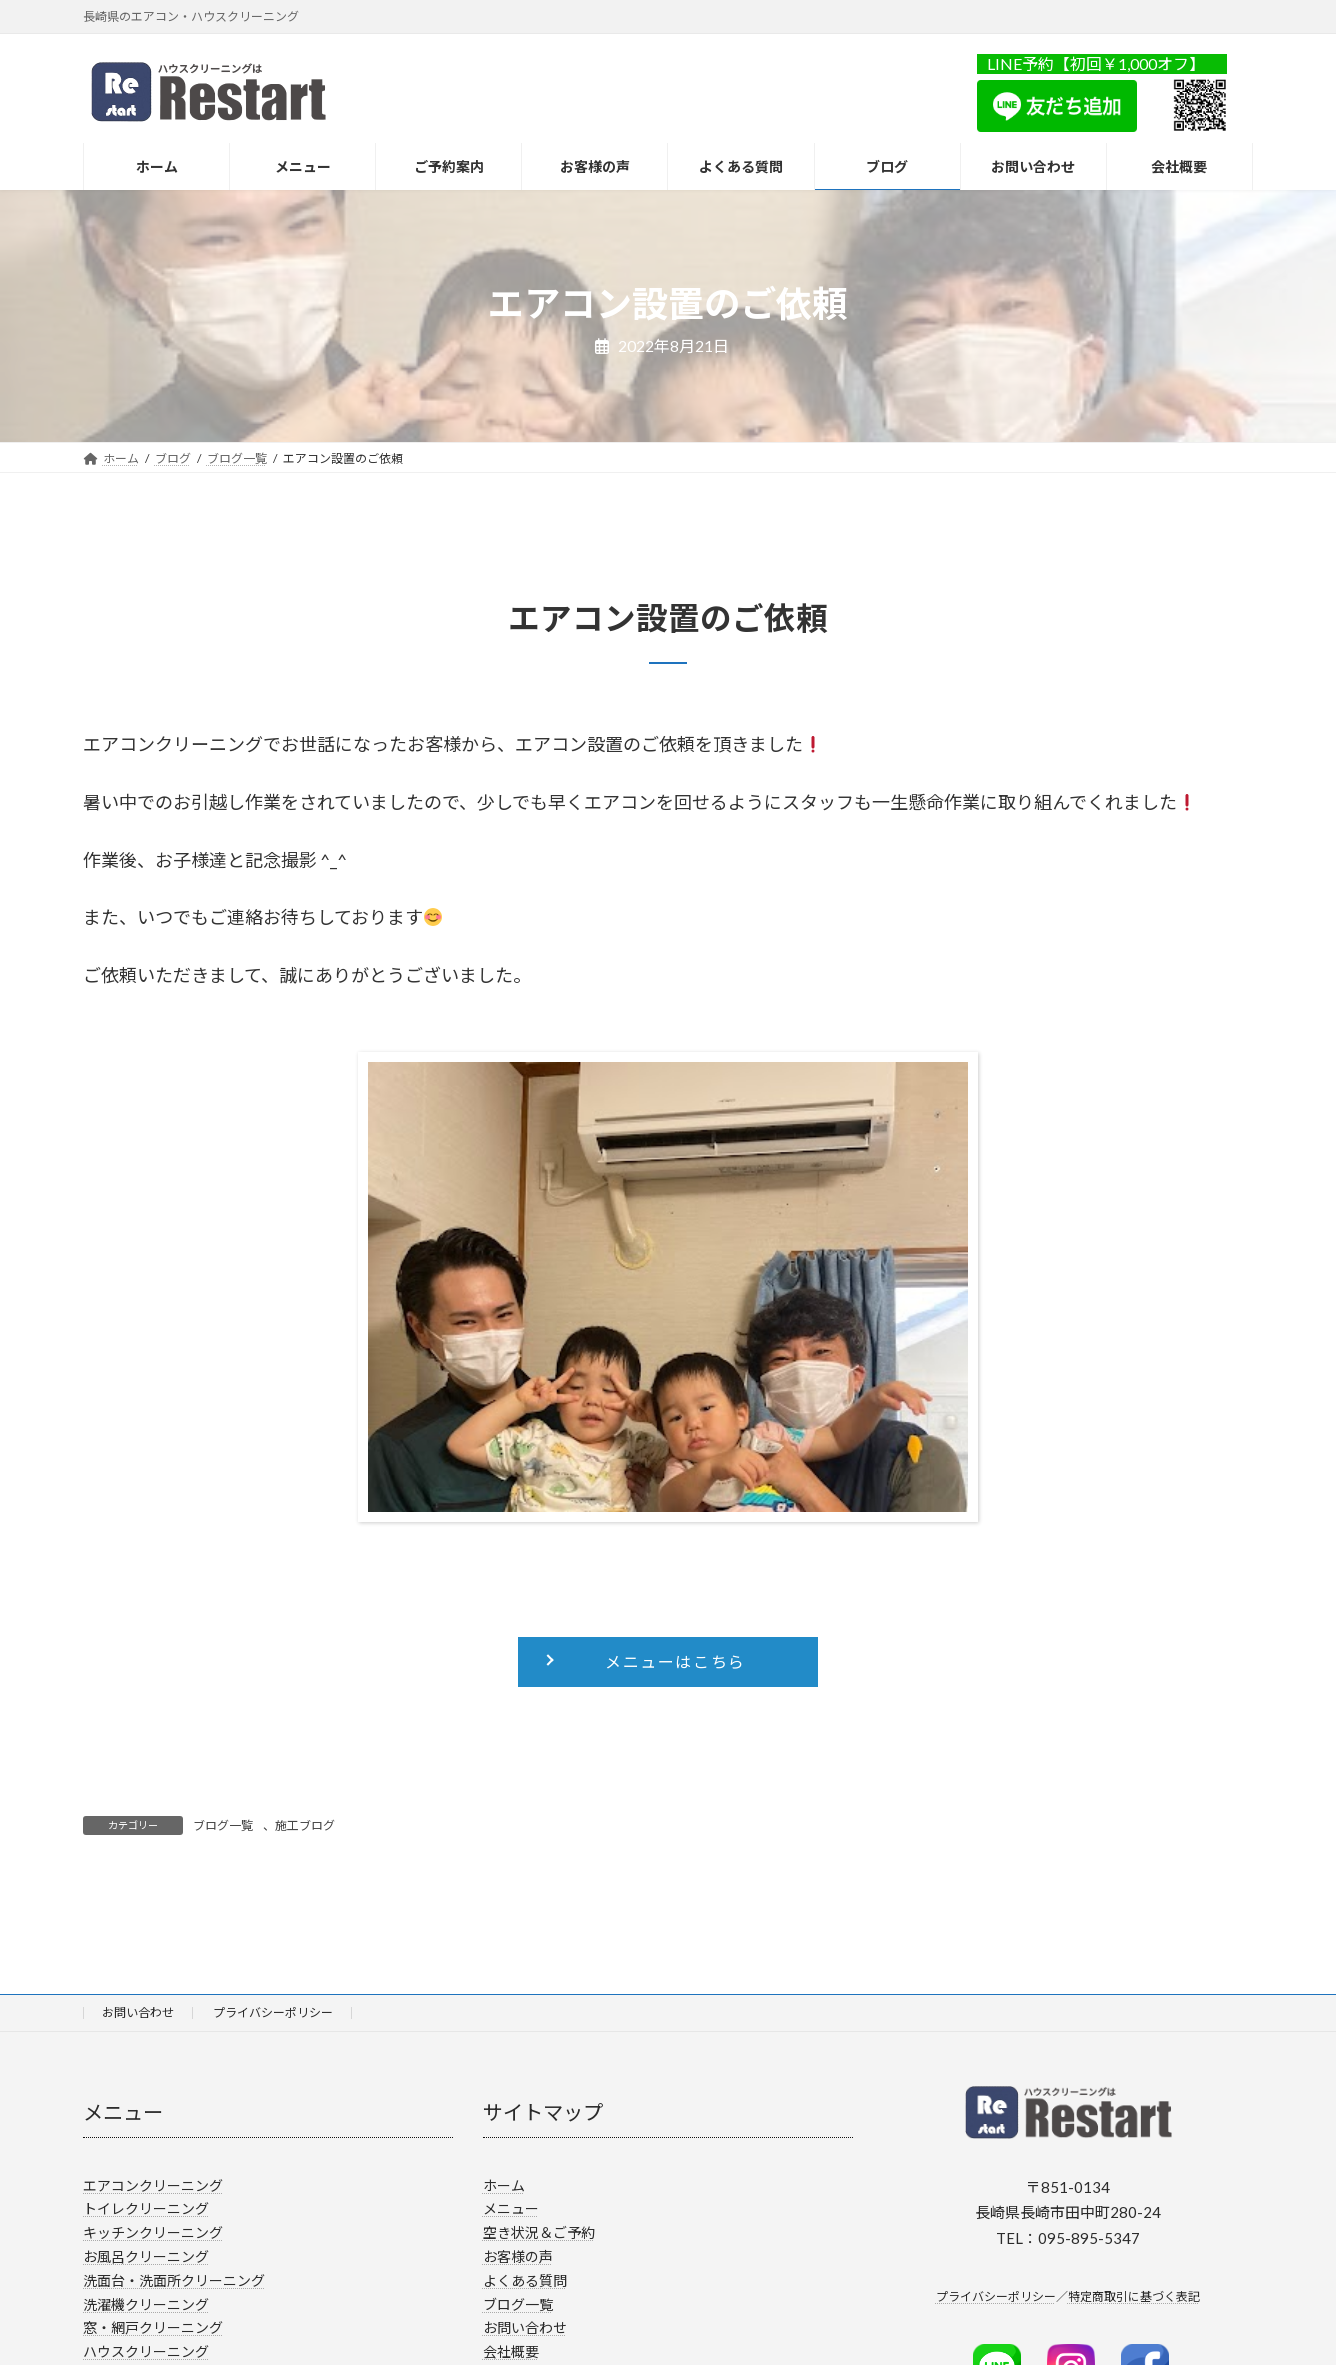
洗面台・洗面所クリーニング (174, 2280)
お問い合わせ (138, 2012)
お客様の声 (518, 2256)
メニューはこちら (675, 1661)
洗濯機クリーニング (146, 2304)
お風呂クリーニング (146, 2256)
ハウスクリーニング (146, 2351)
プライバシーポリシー (273, 2012)
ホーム (504, 2185)
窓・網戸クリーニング (153, 2328)
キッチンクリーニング (153, 2232)
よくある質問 (525, 2280)
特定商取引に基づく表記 (1134, 2296)
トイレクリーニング (146, 2209)
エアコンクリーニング (153, 2185)
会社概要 (511, 2351)
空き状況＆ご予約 (539, 2232)
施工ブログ (305, 1825)
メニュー (511, 2209)
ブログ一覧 (223, 1825)
